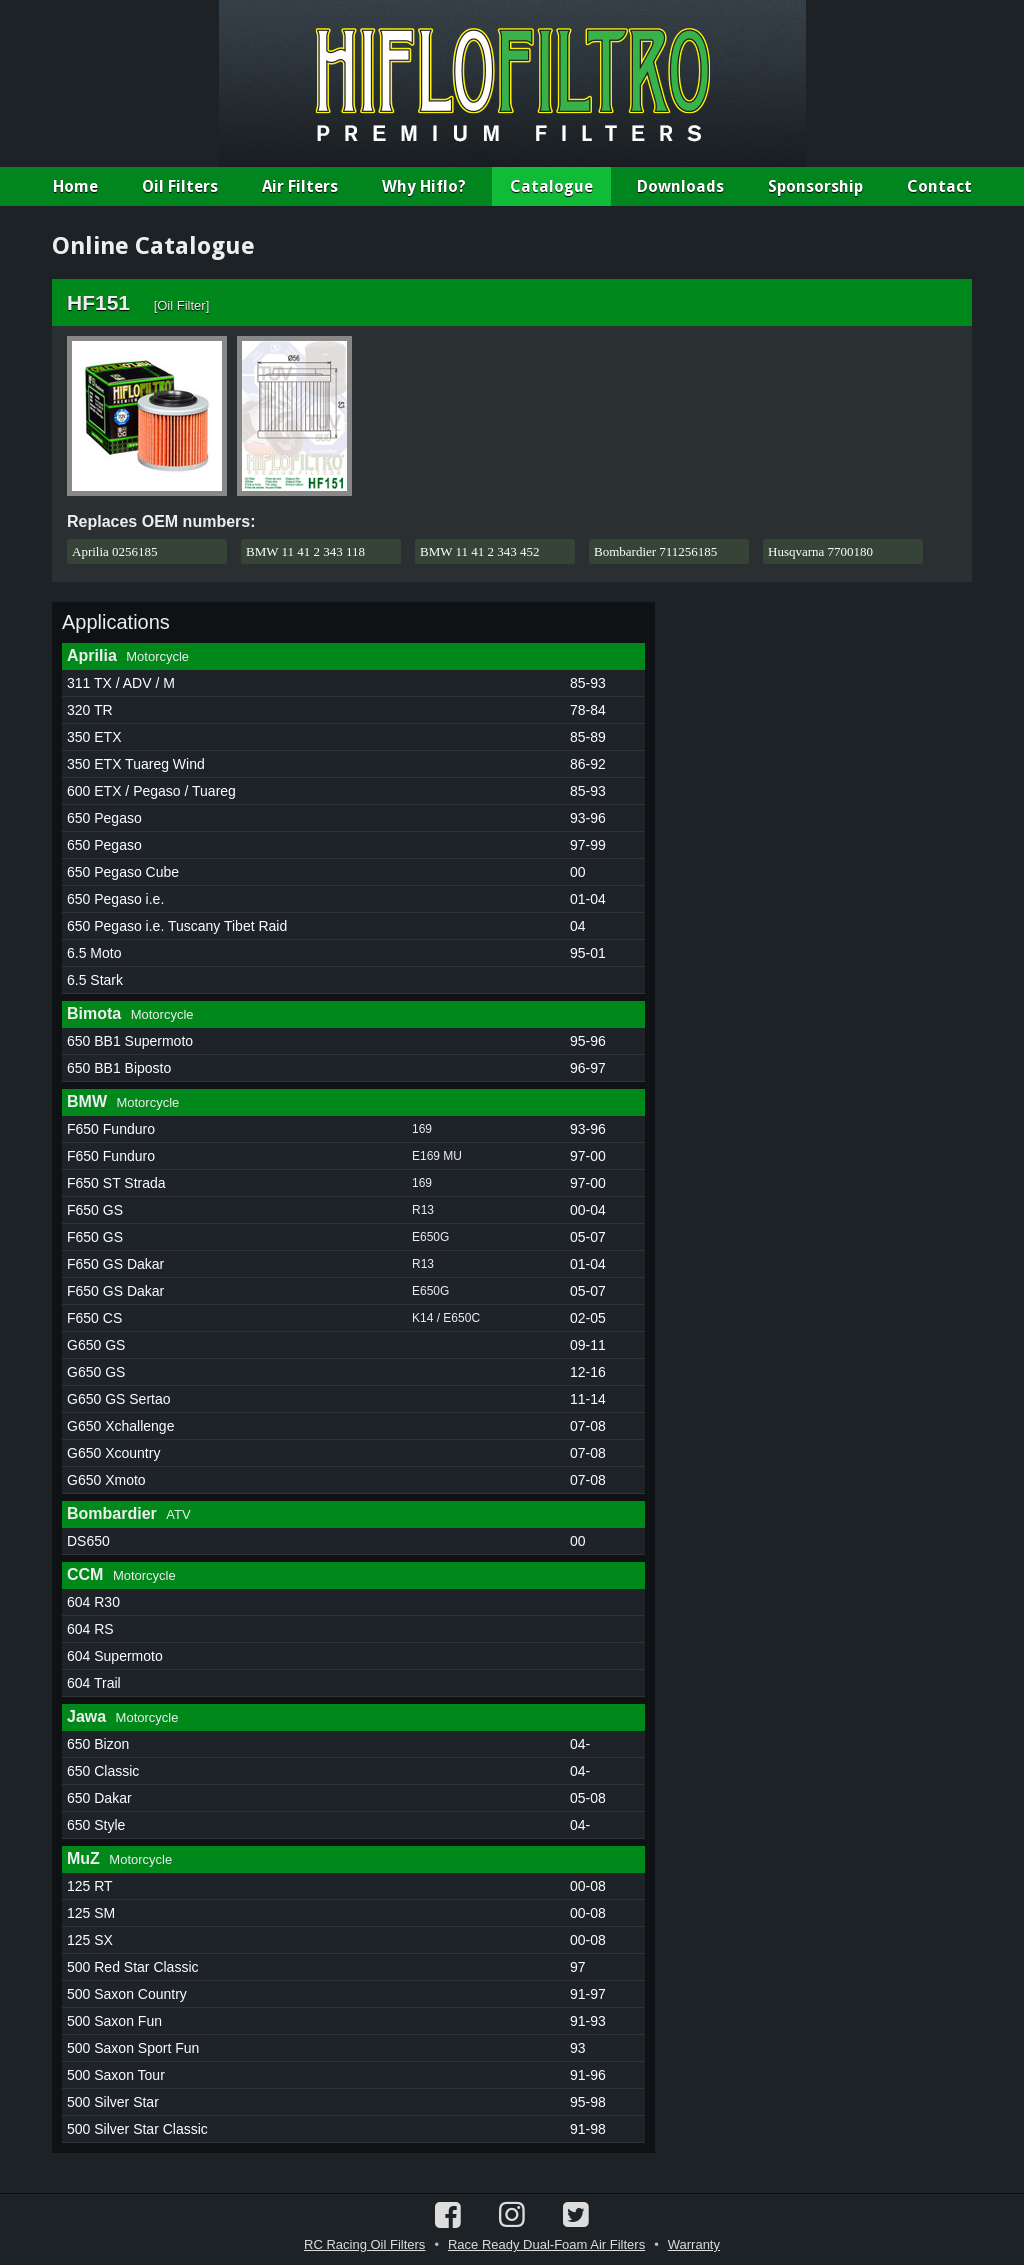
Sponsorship (815, 186)
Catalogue (551, 186)
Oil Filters (180, 186)
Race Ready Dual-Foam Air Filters (546, 2244)
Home (75, 186)
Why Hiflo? (424, 186)
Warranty (694, 2244)
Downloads (680, 186)
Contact (939, 186)
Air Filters (300, 186)
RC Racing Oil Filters (364, 2244)
